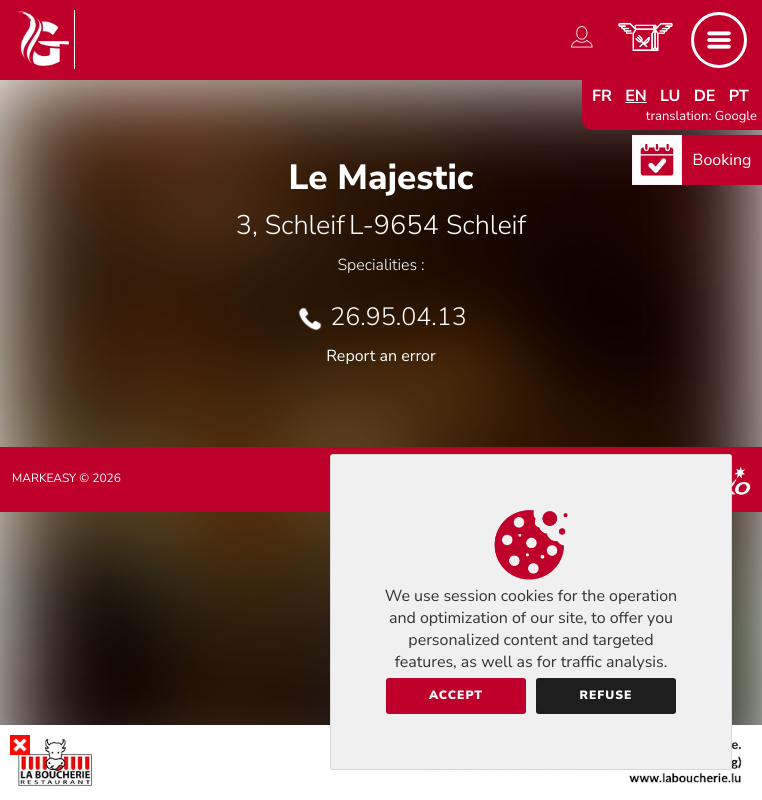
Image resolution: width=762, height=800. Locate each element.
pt (739, 96)
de (705, 96)
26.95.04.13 (398, 317)
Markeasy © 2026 (66, 479)
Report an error (380, 356)
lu (670, 96)
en (636, 96)
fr (602, 96)
